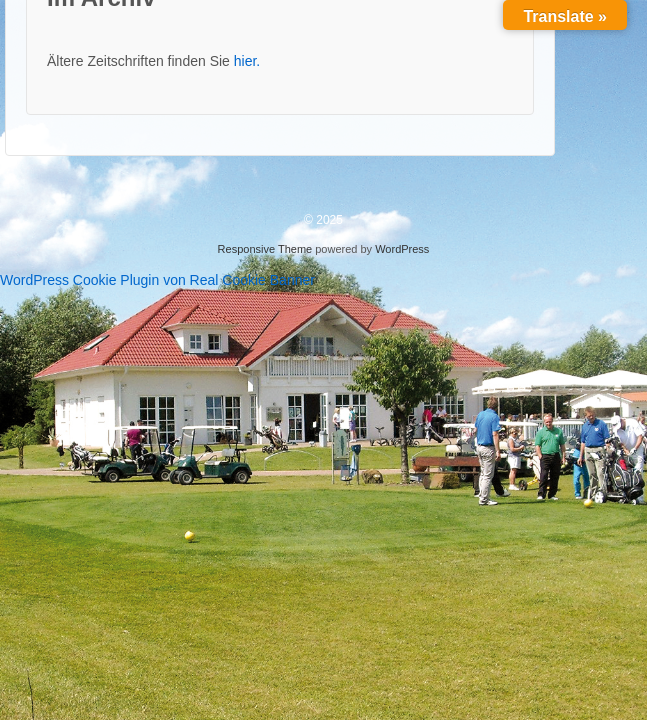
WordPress (402, 249)
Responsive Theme (265, 249)
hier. (247, 61)
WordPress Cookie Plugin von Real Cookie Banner (157, 280)
